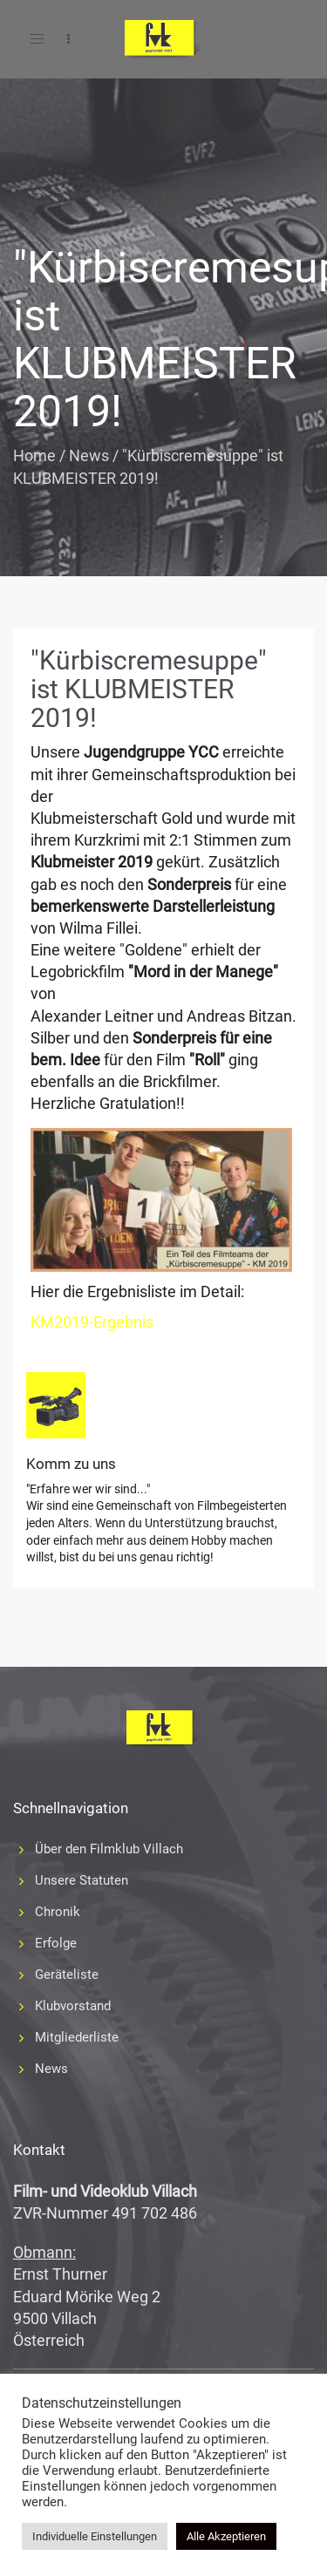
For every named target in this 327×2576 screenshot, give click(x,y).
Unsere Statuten (81, 1880)
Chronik (57, 1912)
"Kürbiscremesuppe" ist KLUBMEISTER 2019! (149, 689)
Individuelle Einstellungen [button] (94, 2536)
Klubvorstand (73, 2006)
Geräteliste (67, 1974)
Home (34, 455)
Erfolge (56, 1943)
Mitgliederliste (77, 2037)
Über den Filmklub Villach (109, 1849)
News (89, 455)
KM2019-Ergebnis (92, 1322)
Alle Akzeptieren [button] (226, 2536)
